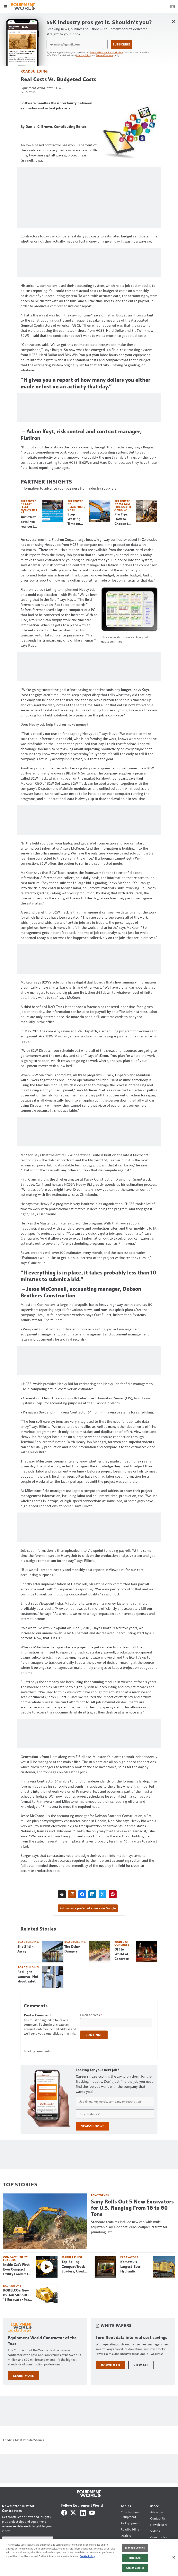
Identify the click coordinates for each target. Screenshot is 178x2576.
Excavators (100, 2194)
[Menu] (5, 6)
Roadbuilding (34, 71)
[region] (89, 2557)
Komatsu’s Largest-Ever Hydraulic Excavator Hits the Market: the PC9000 (135, 2267)
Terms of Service (104, 55)
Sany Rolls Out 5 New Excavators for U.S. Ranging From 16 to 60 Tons (132, 2207)
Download (110, 2365)
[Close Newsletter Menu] (173, 21)
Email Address (91, 2014)
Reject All (135, 2557)
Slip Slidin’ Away (25, 1948)
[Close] (173, 2557)
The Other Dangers (72, 1948)
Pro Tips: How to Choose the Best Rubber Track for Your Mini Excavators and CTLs (123, 519)
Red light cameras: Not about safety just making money (27, 1977)
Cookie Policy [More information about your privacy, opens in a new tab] (87, 2556)
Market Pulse (72, 2257)
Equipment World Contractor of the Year (42, 2340)
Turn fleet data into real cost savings (28, 522)
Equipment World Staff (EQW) (42, 88)
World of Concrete (121, 1943)
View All (140, 2365)
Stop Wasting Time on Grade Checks (74, 519)
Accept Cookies (135, 2567)
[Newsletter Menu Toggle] (172, 6)
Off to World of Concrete (121, 1954)
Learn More (23, 2376)
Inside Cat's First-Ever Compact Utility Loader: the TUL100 (17, 2269)
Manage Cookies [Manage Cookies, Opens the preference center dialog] (135, 2547)
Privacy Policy (83, 55)
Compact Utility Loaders (15, 2258)
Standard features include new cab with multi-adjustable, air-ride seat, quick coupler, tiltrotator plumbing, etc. (129, 2226)
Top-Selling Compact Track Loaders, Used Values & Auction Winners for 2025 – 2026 (76, 2267)
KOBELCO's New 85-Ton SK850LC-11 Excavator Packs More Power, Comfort (18, 2295)
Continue (93, 2035)
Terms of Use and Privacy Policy (106, 52)
